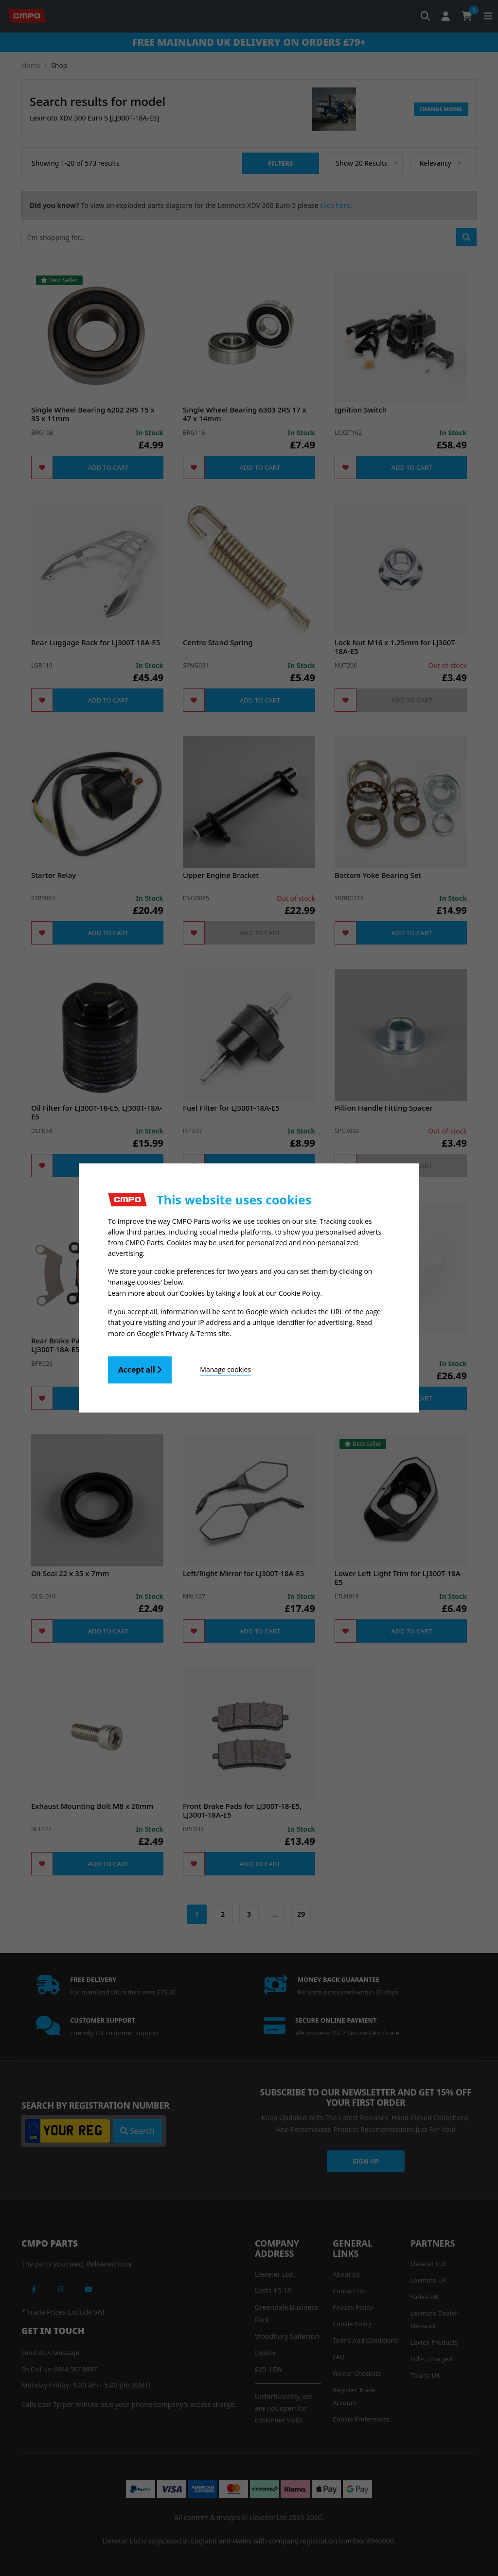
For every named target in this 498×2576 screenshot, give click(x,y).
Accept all (139, 1369)
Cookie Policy (299, 1293)
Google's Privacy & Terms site (183, 1333)
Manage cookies (225, 1369)
